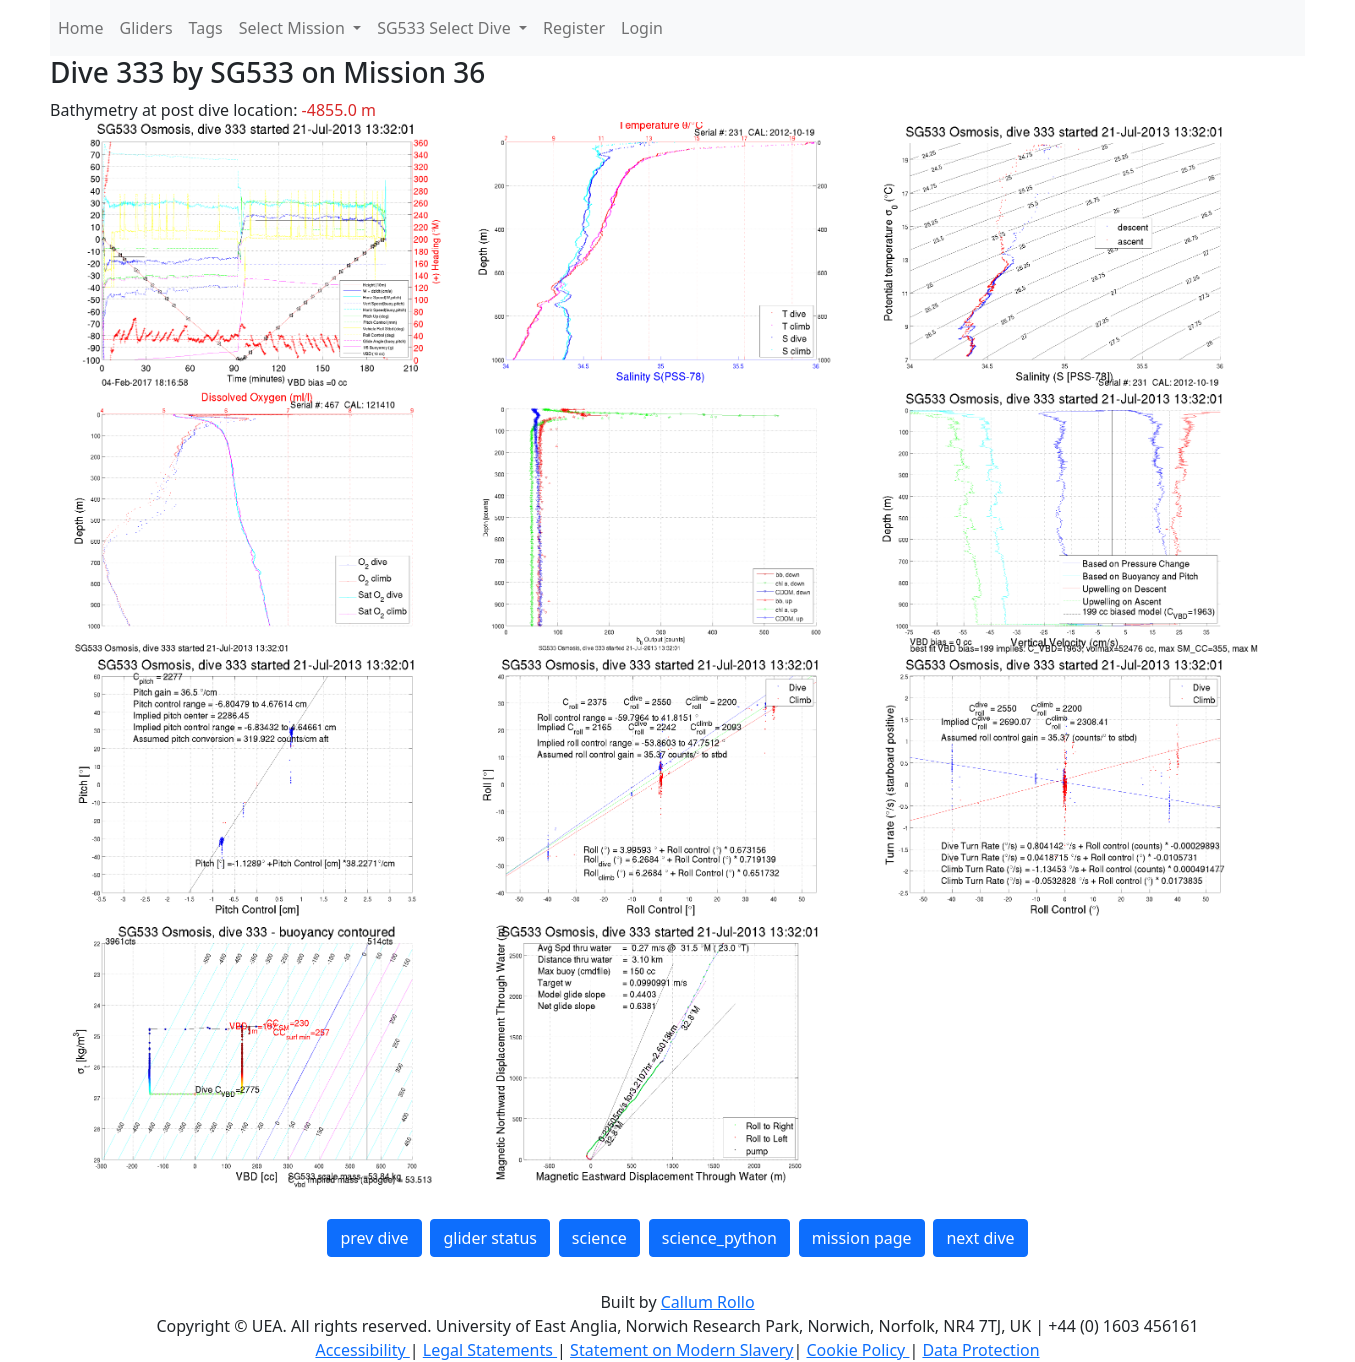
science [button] (599, 1238)
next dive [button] (980, 1238)
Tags (206, 28)
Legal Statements (490, 1350)
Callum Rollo (708, 1302)
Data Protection (980, 1350)
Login (642, 28)
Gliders (146, 28)
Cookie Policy (857, 1350)
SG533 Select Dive (446, 28)
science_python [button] (719, 1238)
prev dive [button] (374, 1238)
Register (574, 28)
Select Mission (294, 28)
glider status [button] (489, 1238)
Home (81, 28)
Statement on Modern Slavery (681, 1350)
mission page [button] (862, 1238)
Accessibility (362, 1350)
